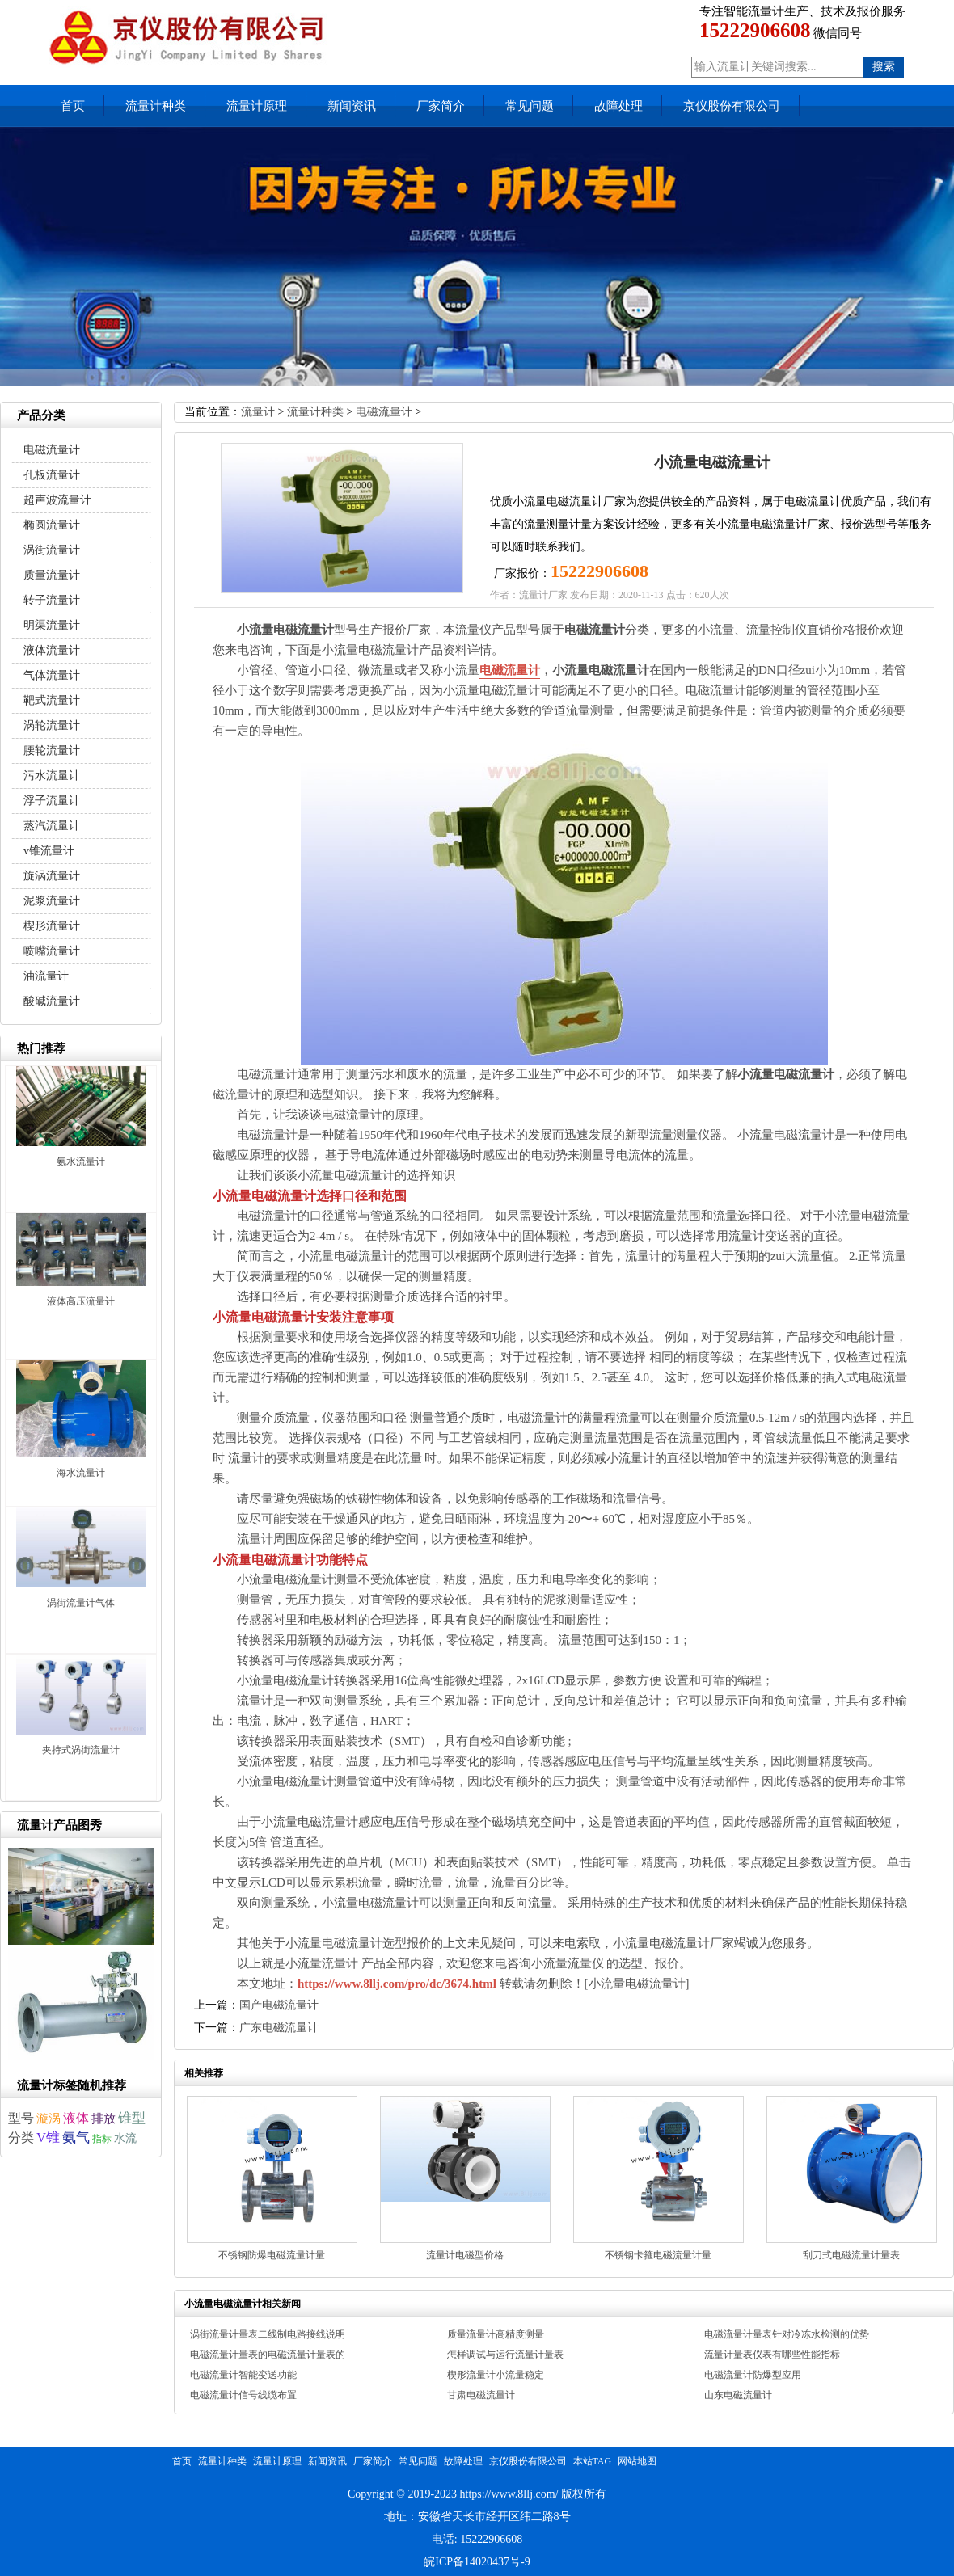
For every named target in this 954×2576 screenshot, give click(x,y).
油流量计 (46, 976)
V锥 (48, 2137)
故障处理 (618, 105)
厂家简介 (440, 105)
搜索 (883, 67)
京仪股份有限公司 (731, 105)
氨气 (76, 2137)
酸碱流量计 (51, 1001)
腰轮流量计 (51, 750)
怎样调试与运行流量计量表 (505, 2354)
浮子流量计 (51, 801)
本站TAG (592, 2461)
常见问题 (529, 105)
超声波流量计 (57, 500)
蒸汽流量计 (51, 826)
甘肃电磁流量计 (481, 2395)
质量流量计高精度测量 (495, 2334)
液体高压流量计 (81, 1301)
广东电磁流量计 (279, 2028)
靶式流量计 (51, 700)
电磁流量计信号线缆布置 (243, 2395)
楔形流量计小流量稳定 (495, 2374)
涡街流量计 (51, 550)
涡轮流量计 (51, 725)
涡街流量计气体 (81, 1602)
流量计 (258, 412)
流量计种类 (155, 105)
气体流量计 (51, 675)
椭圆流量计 (51, 525)
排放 (103, 2118)
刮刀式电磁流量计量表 (851, 2255)
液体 (76, 2118)
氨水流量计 (81, 1161)
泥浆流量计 (51, 901)
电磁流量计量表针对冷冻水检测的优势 (786, 2334)
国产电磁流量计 (279, 2005)
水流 (125, 2138)
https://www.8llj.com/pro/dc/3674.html (397, 1983)
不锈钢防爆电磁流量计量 (271, 2255)
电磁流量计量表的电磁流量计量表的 (267, 2354)
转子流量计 (51, 600)
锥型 (132, 2118)
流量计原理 (256, 105)
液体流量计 (51, 650)
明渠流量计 (51, 625)
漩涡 (48, 2118)
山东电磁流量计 (738, 2395)
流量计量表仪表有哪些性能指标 (772, 2354)
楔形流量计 (51, 926)
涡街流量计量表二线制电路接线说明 (267, 2334)
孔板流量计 (51, 475)
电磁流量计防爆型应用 (752, 2374)
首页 (73, 105)
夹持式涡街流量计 (81, 1750)
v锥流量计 (48, 851)
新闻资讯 (351, 105)
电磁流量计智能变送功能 (243, 2374)
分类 (21, 2137)
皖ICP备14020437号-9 (477, 2562)
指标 (102, 2138)
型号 (21, 2118)
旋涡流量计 (51, 876)
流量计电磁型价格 (465, 2255)
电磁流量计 (384, 412)
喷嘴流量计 (51, 951)
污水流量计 (51, 775)
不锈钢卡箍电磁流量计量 (658, 2255)
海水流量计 (81, 1472)
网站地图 (637, 2461)
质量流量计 (51, 575)
